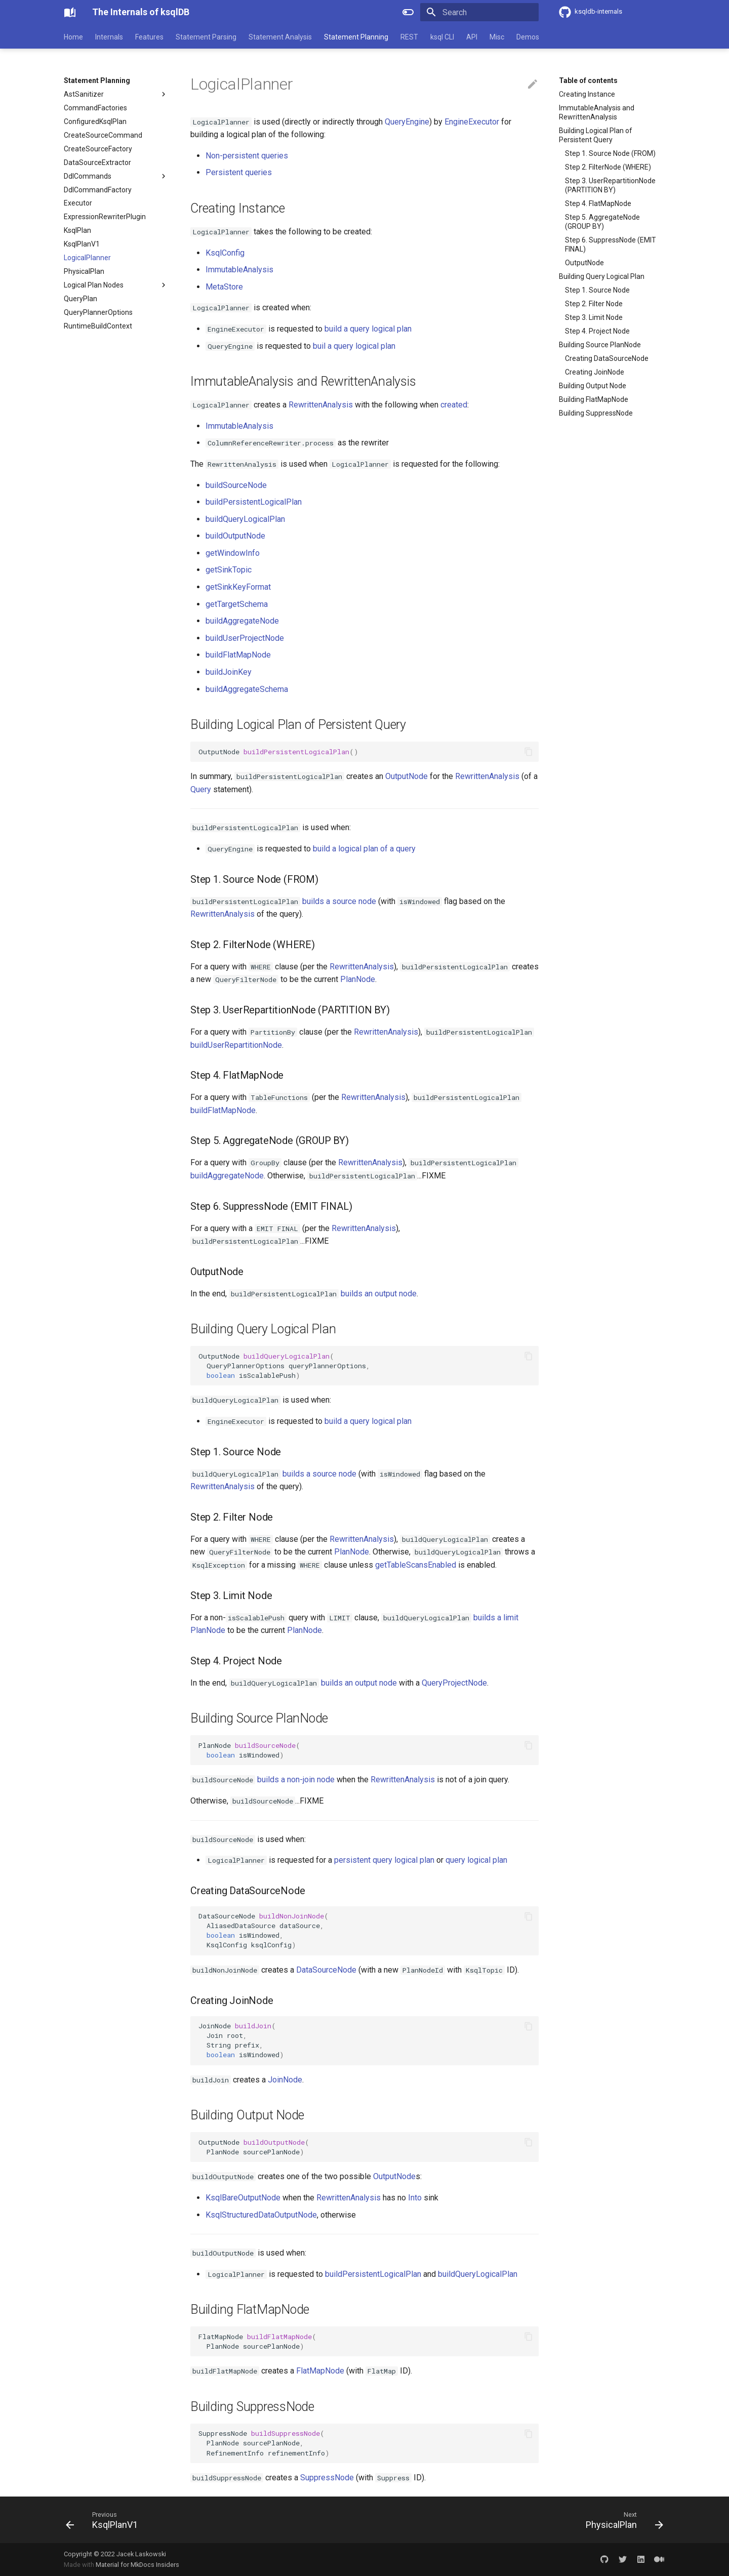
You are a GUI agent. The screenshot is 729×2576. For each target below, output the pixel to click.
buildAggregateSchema (247, 689)
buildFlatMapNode (238, 655)
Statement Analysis (280, 37)
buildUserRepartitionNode (236, 1045)
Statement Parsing (206, 37)
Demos (527, 37)
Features (149, 37)
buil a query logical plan (354, 346)
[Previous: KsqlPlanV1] (105, 2520)
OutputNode (406, 776)
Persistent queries (239, 172)
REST (409, 37)
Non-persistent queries (247, 155)
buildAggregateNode (242, 621)
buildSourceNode (236, 485)
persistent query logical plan (384, 1860)
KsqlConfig (225, 253)
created (453, 405)
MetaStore (224, 287)
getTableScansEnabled (415, 1565)
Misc (497, 37)
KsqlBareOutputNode (243, 2197)
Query (200, 789)
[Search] (479, 12)
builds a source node (339, 901)
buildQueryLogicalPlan (245, 519)
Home (73, 37)
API (471, 37)
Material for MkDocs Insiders (137, 2564)
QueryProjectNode (454, 1683)
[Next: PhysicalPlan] (621, 2520)
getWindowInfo (233, 553)
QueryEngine (407, 122)
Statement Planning (356, 37)
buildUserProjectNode (245, 638)
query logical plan (476, 1860)
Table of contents (588, 80)
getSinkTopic (229, 570)
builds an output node (379, 1293)
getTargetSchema (237, 604)
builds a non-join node (296, 1779)
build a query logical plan (368, 329)
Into (415, 2197)
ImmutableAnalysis (239, 269)
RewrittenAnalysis (321, 405)
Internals (109, 37)
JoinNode (285, 2079)
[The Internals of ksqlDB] (70, 12)
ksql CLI (442, 37)
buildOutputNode (235, 536)
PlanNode (357, 979)
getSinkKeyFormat (238, 587)
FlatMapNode (320, 2371)
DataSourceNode (326, 1970)
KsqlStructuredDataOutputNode (261, 2215)
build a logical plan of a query (364, 848)
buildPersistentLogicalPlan (254, 502)
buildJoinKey (229, 672)
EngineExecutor (471, 122)
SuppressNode (327, 2477)
